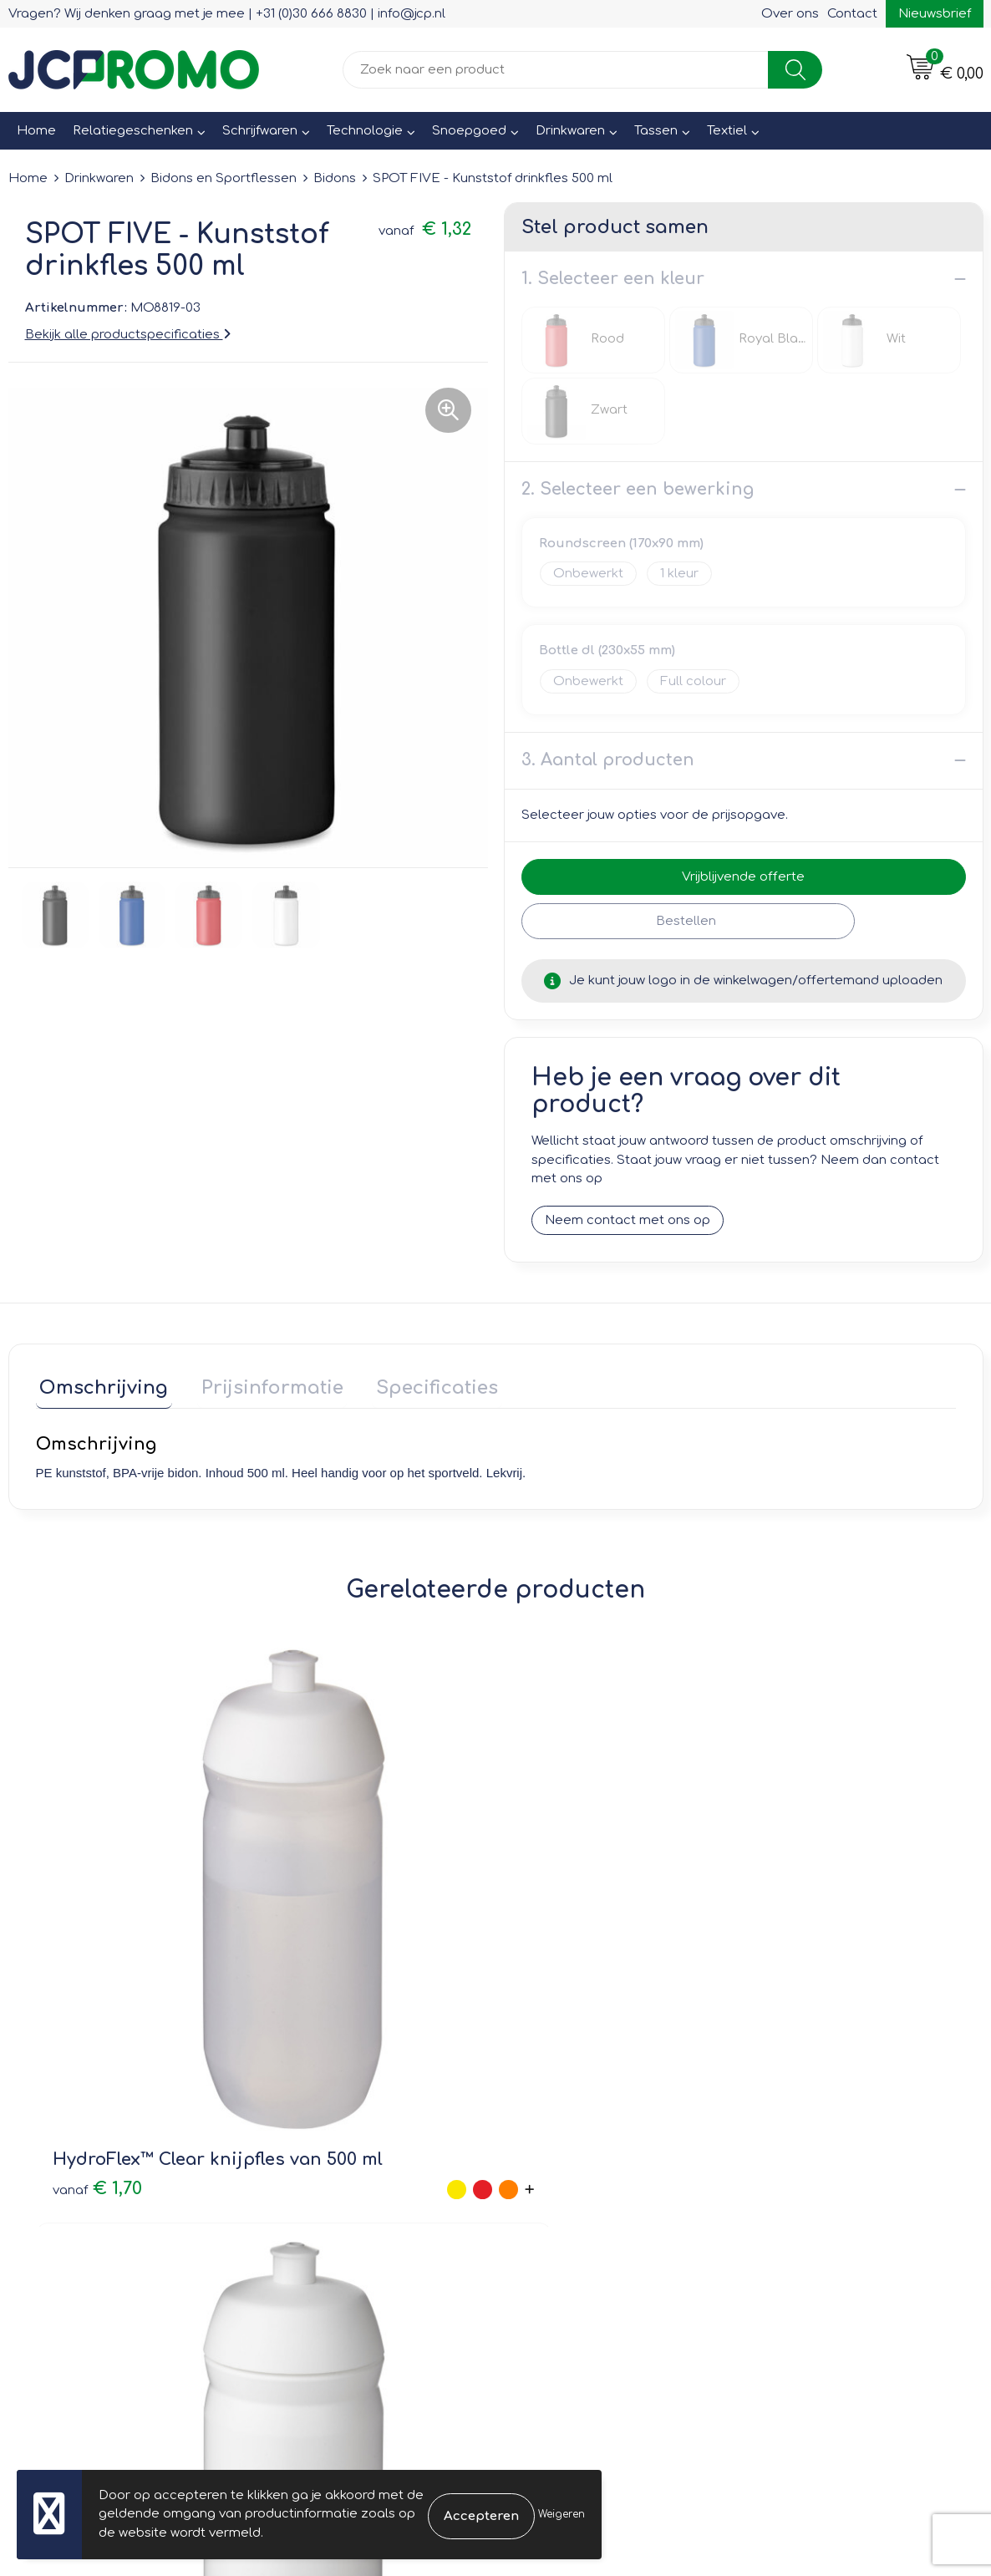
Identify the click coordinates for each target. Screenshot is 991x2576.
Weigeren (561, 2514)
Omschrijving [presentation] (100, 1384)
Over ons (790, 14)
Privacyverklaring (811, 2173)
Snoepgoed (469, 131)
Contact (852, 14)
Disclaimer (791, 2196)
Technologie (365, 131)
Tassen (656, 131)
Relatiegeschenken (133, 131)
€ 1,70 (80, 1934)
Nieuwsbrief (934, 14)
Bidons (334, 178)
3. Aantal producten (607, 760)
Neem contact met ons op (627, 1220)
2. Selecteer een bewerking (637, 489)
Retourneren (555, 2173)
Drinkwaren (570, 131)
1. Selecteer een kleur (612, 278)
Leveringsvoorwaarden (830, 2125)
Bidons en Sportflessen (223, 178)
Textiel (727, 131)
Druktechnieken (324, 2196)
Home (36, 131)
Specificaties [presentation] (418, 1384)
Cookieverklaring (810, 2149)
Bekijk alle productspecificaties (128, 335)
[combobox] (556, 70)
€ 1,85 (540, 1934)
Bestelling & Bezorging (587, 2149)
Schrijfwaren (259, 131)
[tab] (100, 1387)
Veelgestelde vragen (340, 2173)
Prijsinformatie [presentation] (261, 1384)
